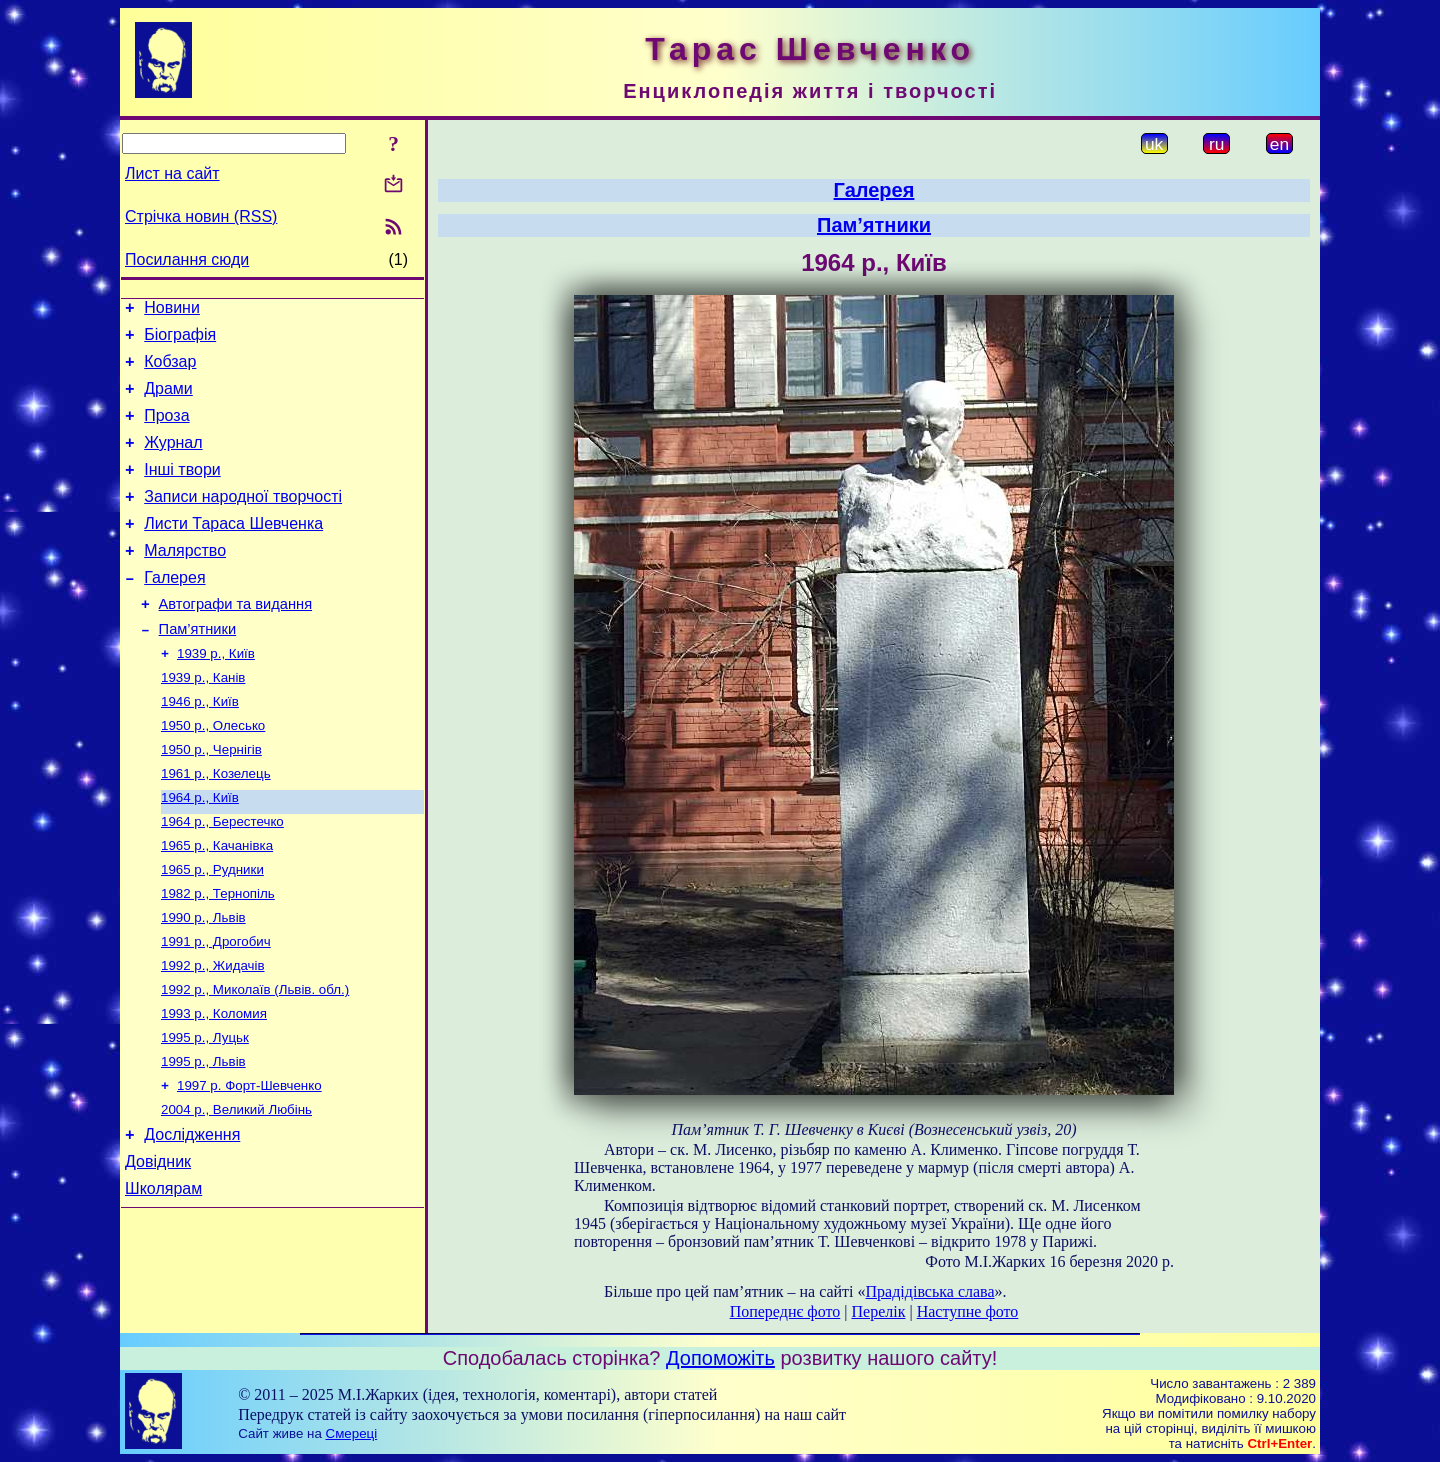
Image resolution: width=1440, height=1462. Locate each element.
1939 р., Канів (203, 720)
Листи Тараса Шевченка (233, 550)
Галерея (174, 610)
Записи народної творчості (243, 520)
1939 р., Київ (216, 694)
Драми (168, 400)
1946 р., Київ (200, 746)
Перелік (878, 1311)
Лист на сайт (172, 173)
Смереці (352, 1433)
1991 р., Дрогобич (216, 1006)
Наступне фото (968, 1311)
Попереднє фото (785, 1311)
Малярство (185, 580)
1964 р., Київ (200, 850)
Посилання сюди (187, 259)
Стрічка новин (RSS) (201, 216)
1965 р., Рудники (212, 928)
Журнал (173, 460)
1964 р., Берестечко (222, 876)
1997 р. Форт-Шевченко (249, 1162)
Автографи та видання (235, 640)
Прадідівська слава (930, 1291)
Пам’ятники (198, 668)
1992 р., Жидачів (213, 1032)
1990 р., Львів (203, 980)
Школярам (163, 1276)
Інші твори (182, 490)
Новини (172, 310)
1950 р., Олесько (213, 772)
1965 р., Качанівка (217, 902)
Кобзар (170, 370)
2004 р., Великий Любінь (236, 1188)
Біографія (180, 340)
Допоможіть (720, 1358)
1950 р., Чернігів (211, 798)
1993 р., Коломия (214, 1084)
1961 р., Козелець (216, 824)
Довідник (158, 1246)
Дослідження (192, 1216)
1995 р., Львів (203, 1136)
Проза (166, 430)
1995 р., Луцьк (205, 1110)
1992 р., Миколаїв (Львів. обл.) (255, 1058)
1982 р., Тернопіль (218, 954)
